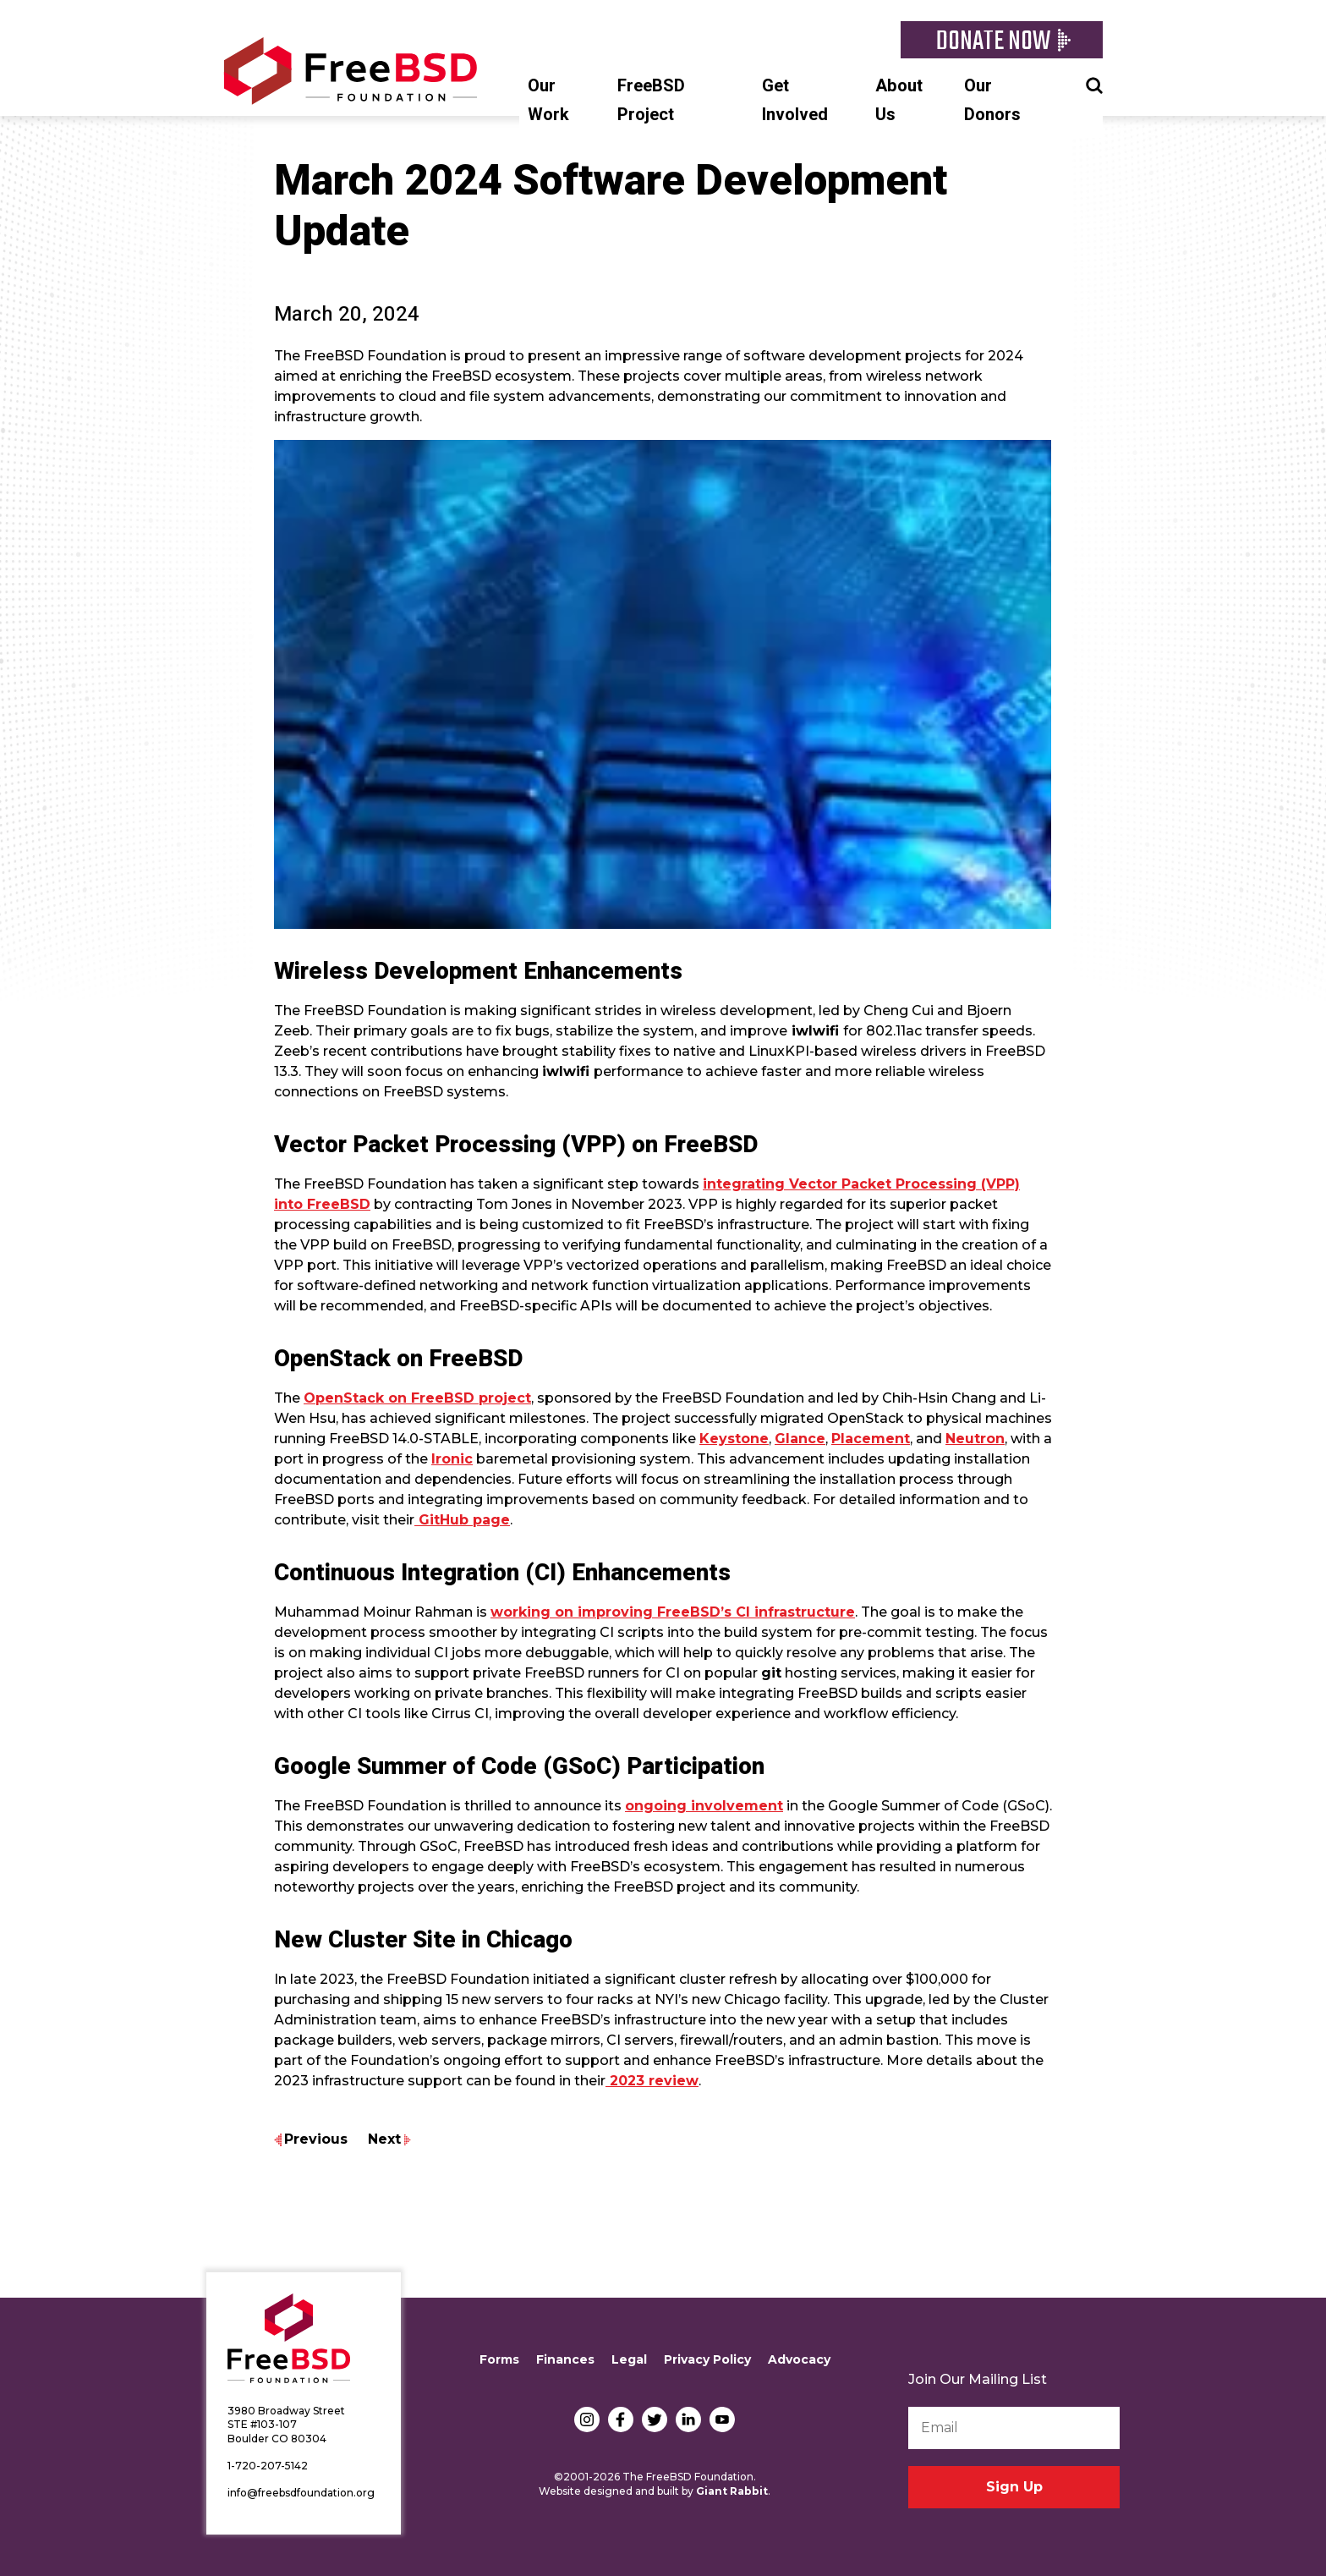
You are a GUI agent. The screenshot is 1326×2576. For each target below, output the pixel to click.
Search (1094, 83)
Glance (800, 1439)
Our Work (548, 100)
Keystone (734, 1439)
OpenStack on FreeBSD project (417, 1398)
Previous (316, 2139)
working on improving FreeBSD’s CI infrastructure (672, 1612)
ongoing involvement (704, 1806)
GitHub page (462, 1520)
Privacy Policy (707, 2359)
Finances (565, 2359)
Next (384, 2139)
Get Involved (795, 100)
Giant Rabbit (732, 2491)
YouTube (722, 2419)
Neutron (975, 1439)
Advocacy (799, 2359)
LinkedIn (688, 2419)
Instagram (587, 2419)
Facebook (621, 2419)
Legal (629, 2359)
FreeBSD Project (651, 100)
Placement (870, 1439)
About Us (899, 100)
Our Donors (992, 100)
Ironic (452, 1459)
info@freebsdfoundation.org (301, 2492)
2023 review (652, 2081)
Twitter (654, 2419)
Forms (499, 2359)
